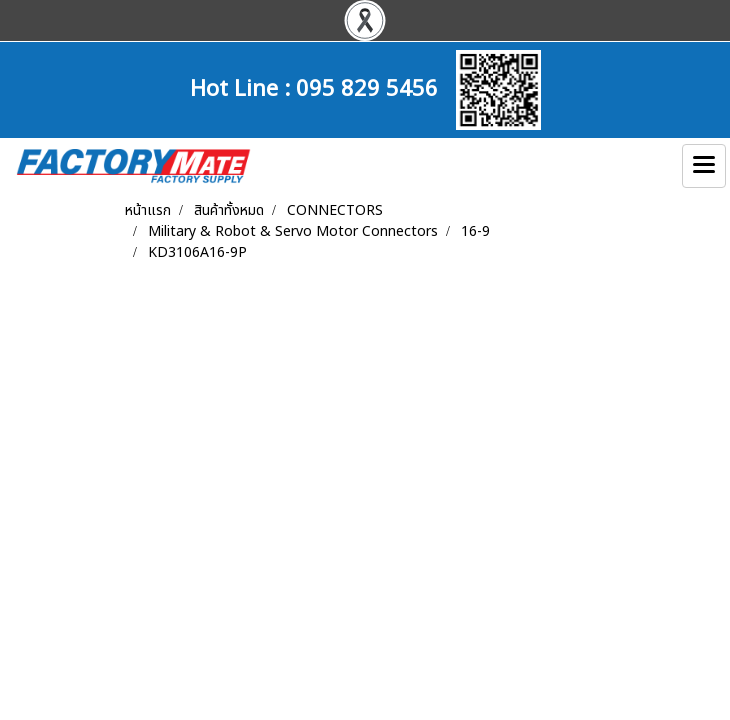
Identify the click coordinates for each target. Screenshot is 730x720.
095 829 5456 (367, 86)
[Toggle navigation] (704, 166)
